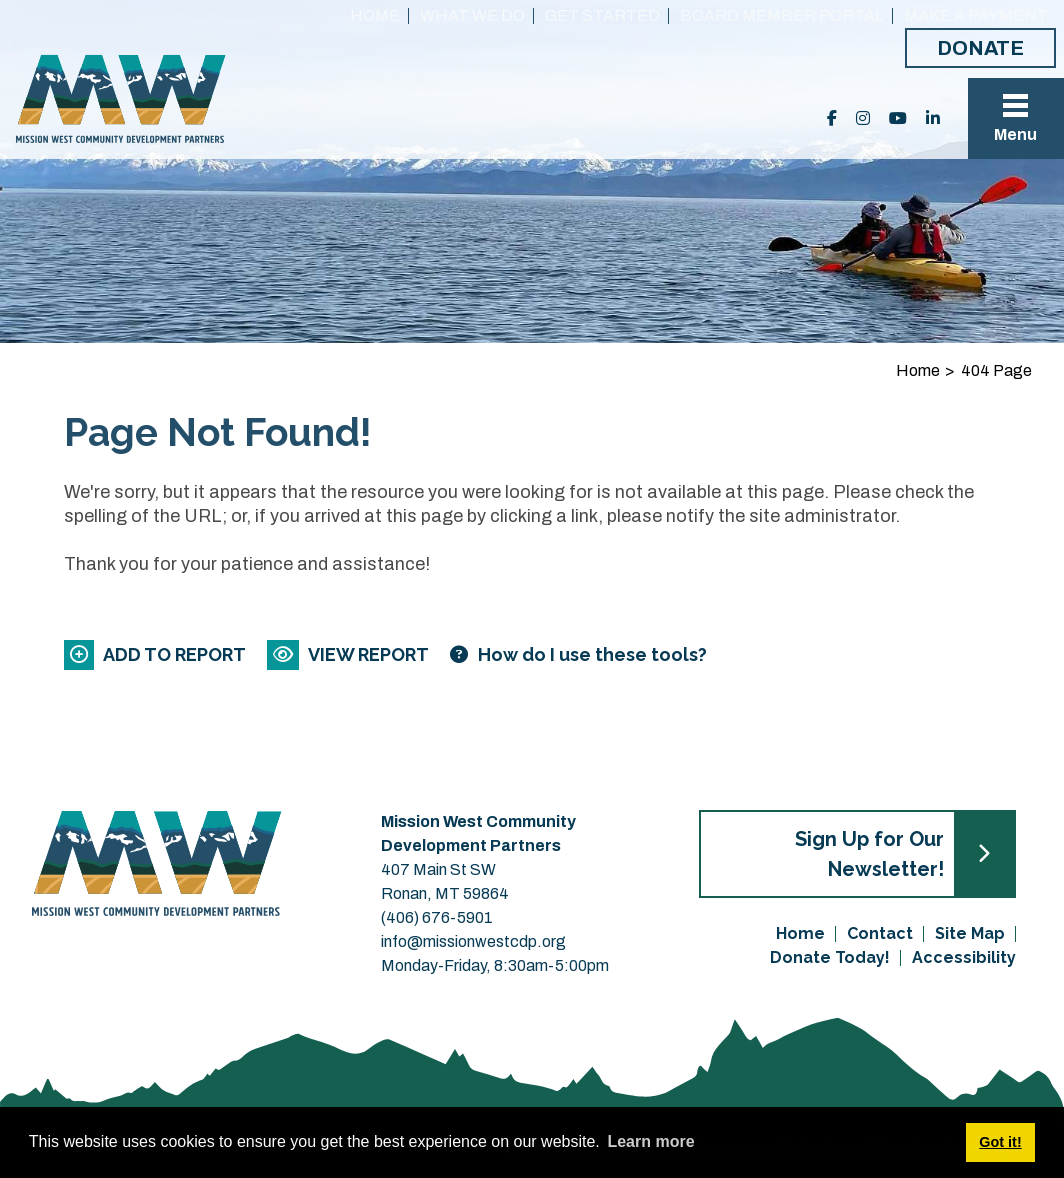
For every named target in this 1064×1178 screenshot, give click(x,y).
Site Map (970, 933)
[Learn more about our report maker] (578, 654)
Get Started (602, 15)
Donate (980, 48)
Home (375, 15)
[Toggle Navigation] (1016, 118)
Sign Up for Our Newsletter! (869, 854)
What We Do (472, 15)
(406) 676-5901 (437, 917)
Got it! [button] (1000, 1142)
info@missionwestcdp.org (473, 941)
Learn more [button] (650, 1141)
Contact (880, 933)
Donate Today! (830, 957)
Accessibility (964, 957)
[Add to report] (156, 654)
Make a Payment (976, 15)
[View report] (349, 654)
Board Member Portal (782, 15)
